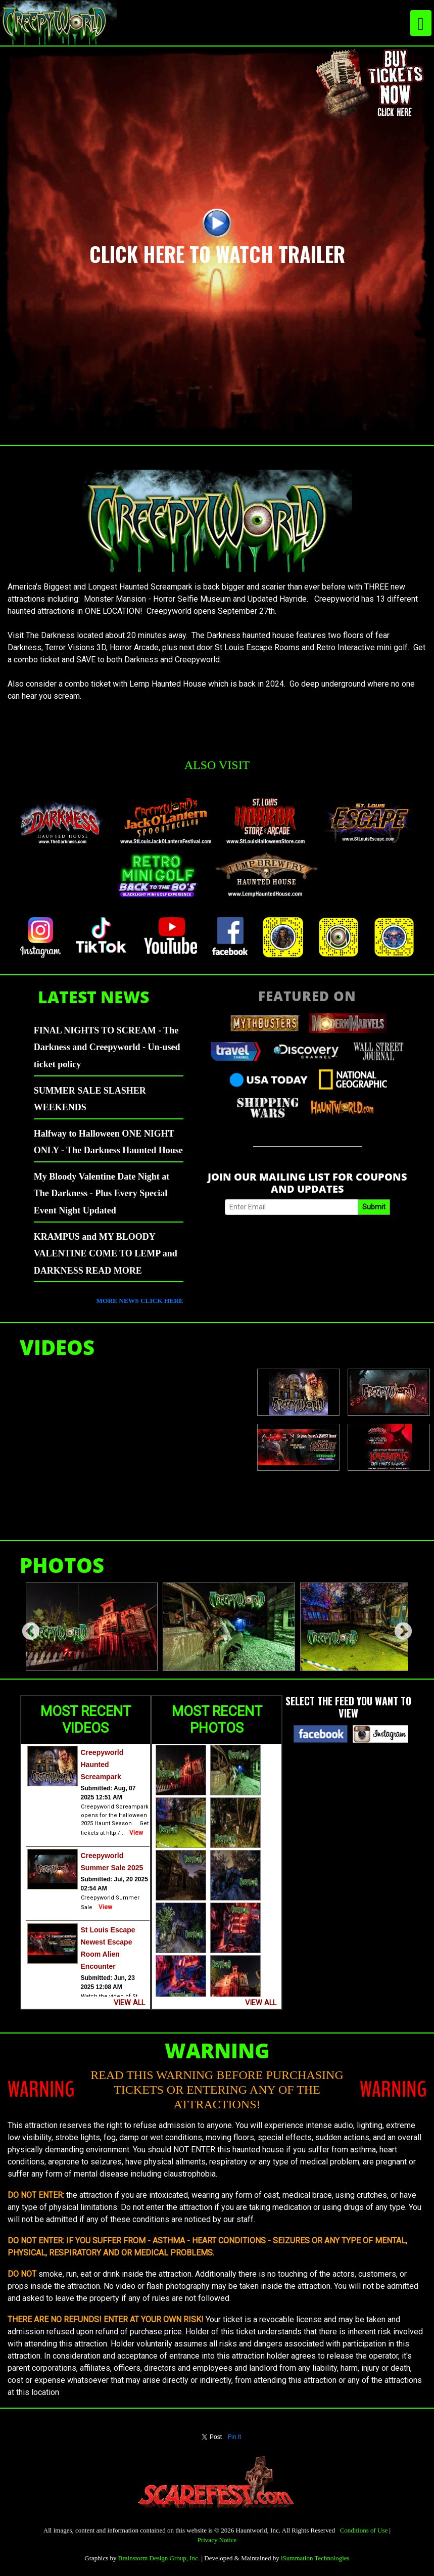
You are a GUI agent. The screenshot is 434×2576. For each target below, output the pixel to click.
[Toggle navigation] (420, 23)
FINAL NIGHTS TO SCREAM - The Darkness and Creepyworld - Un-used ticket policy (107, 1047)
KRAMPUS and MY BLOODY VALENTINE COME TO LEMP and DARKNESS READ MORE (105, 1254)
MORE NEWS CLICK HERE (140, 1300)
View (136, 1832)
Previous (26, 1627)
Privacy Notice (217, 2540)
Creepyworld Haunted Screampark (102, 1764)
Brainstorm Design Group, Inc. (159, 2558)
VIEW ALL (129, 2003)
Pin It (235, 2437)
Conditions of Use (364, 2530)
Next (398, 1627)
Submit (373, 1207)
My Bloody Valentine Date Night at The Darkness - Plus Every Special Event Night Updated (102, 1193)
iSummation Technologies (315, 2558)
